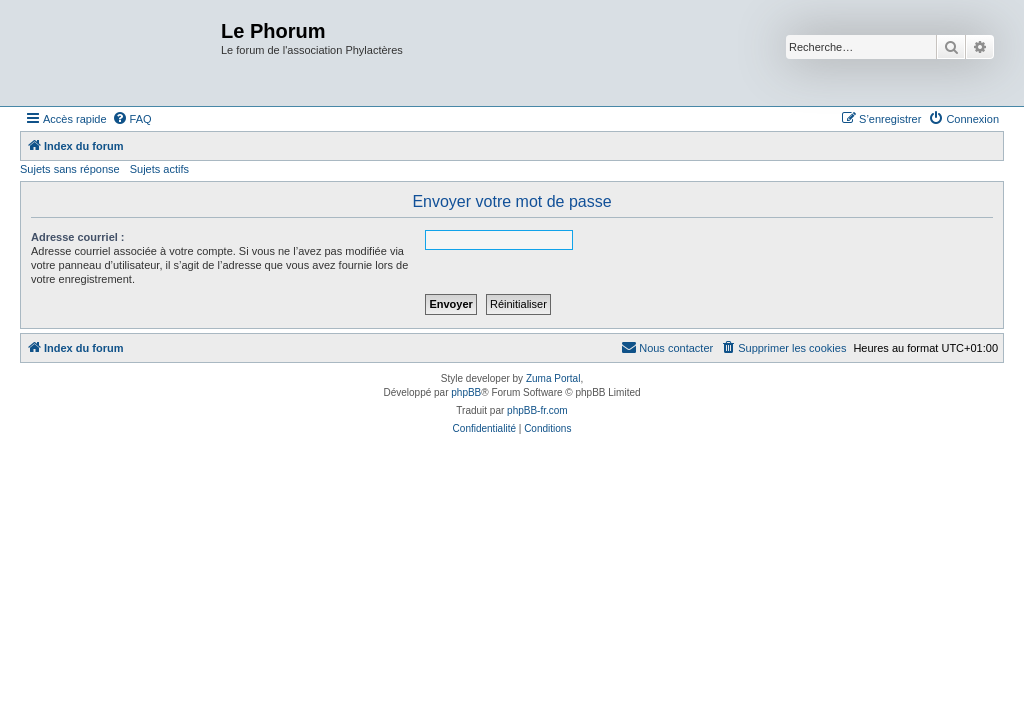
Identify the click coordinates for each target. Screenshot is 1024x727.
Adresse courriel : (78, 237)
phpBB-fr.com (537, 410)
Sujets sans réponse (70, 169)
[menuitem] (132, 119)
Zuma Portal (553, 378)
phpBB (466, 392)
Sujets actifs (159, 169)
